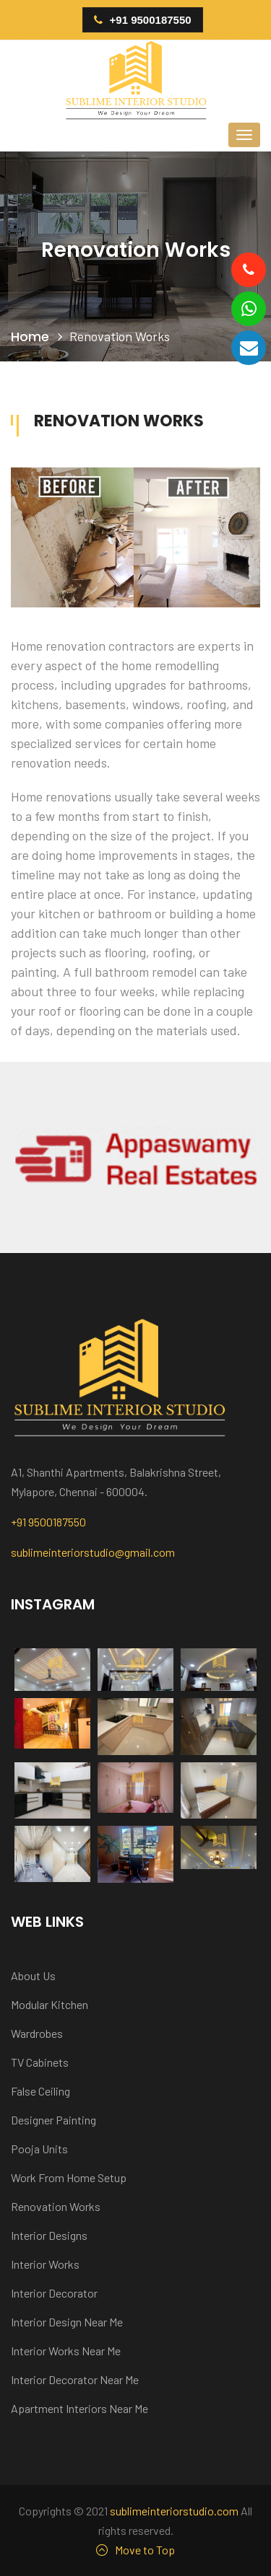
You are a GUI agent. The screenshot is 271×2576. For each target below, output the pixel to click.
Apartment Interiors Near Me (79, 2408)
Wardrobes (37, 2033)
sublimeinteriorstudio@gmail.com (93, 1552)
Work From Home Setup (68, 2177)
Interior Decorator (54, 2293)
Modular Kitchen (49, 2004)
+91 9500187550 (142, 20)
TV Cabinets (40, 2062)
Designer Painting (53, 2120)
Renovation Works (55, 2206)
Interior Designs (49, 2235)
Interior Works (45, 2264)
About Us (33, 1975)
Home (30, 337)
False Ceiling (40, 2091)
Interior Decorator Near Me (75, 2379)
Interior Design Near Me (67, 2322)
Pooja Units (39, 2148)
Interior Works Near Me (66, 2350)
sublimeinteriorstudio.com (174, 2511)
